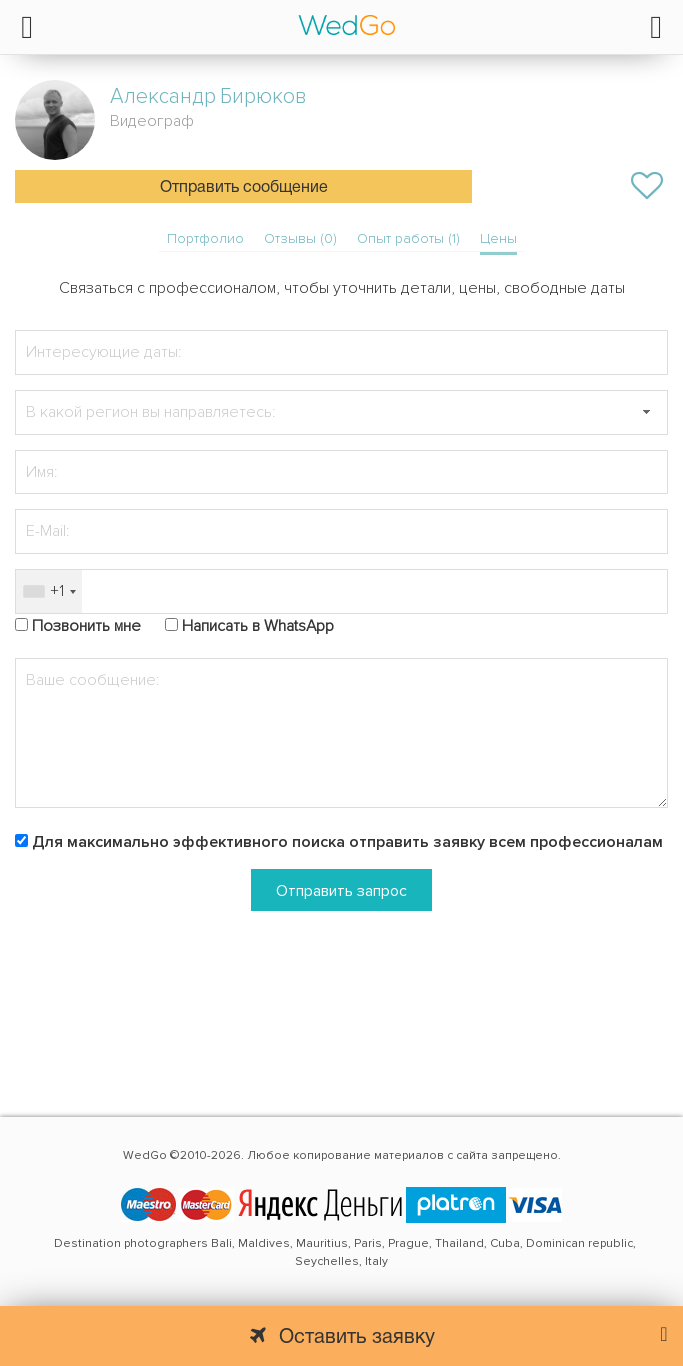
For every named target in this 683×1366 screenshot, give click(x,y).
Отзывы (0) (300, 238)
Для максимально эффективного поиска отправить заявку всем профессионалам (347, 842)
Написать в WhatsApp (258, 626)
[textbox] (341, 412)
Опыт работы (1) (408, 238)
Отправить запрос (341, 891)
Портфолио (205, 238)
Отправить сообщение (244, 188)
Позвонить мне (86, 626)
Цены (498, 238)
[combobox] (49, 591)
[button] (646, 412)
